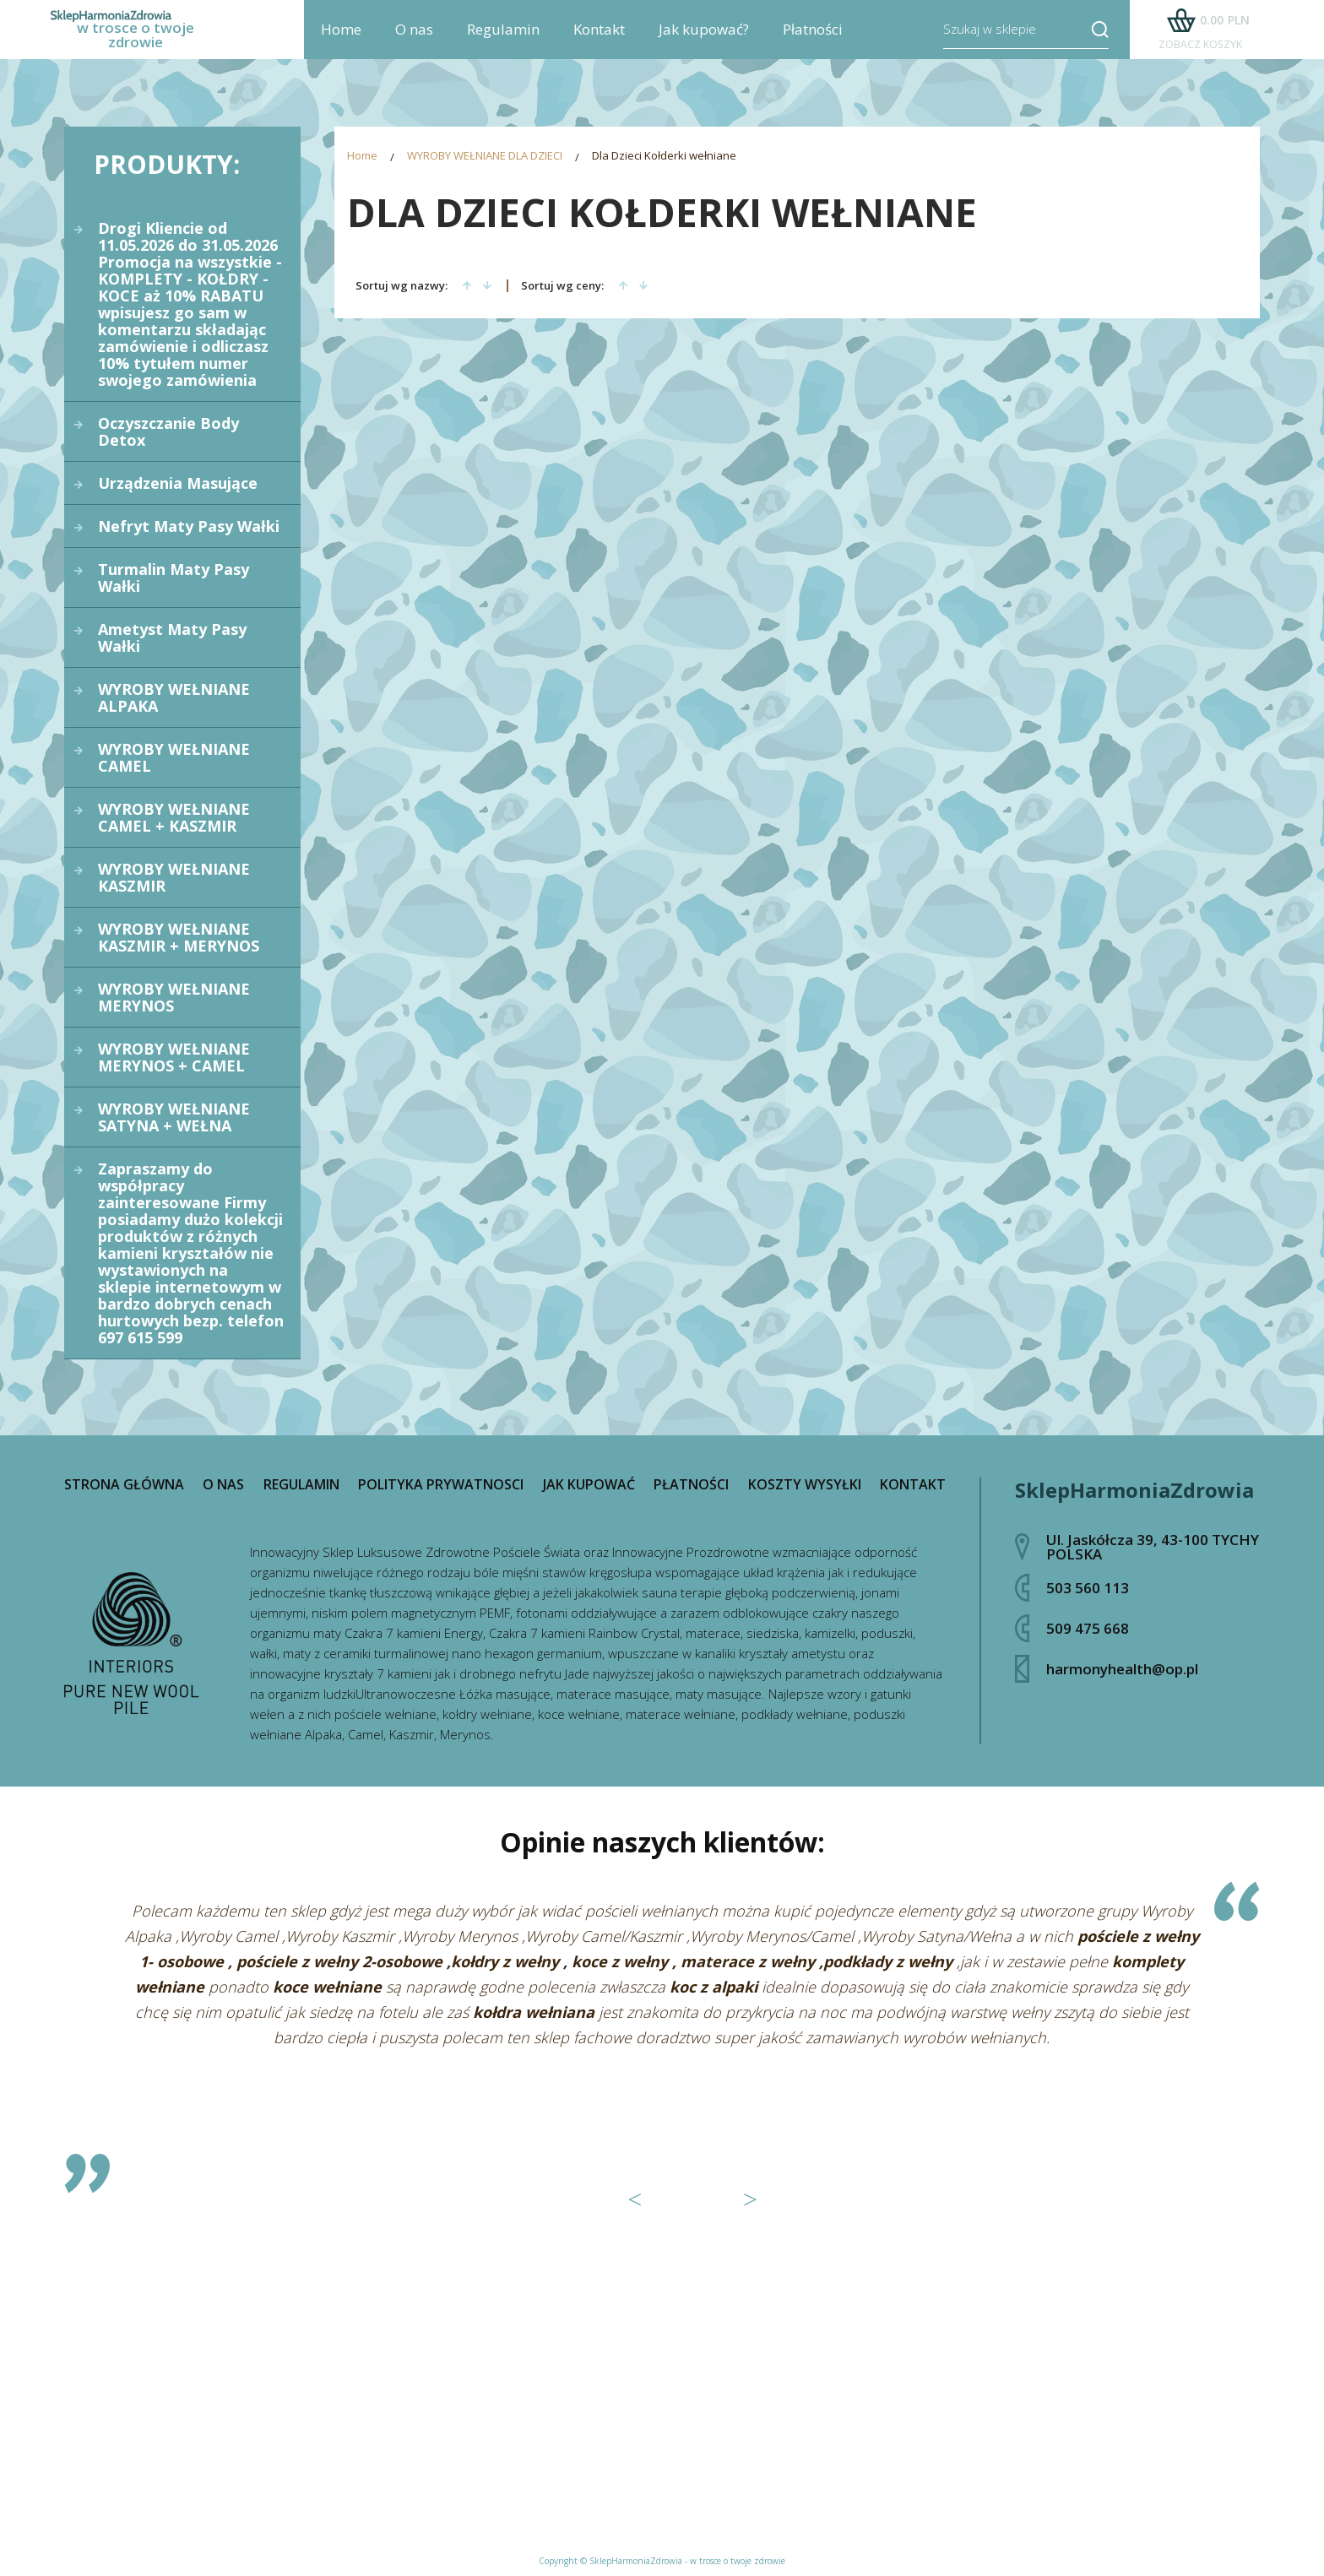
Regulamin (503, 42)
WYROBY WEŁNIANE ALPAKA (174, 697)
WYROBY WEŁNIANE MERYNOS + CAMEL (174, 1057)
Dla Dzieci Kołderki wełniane (664, 157)
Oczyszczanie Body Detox (168, 431)
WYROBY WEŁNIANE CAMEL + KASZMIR (174, 817)
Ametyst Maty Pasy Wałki (172, 637)
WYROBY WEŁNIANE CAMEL (174, 757)
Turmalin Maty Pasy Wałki (173, 577)
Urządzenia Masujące (178, 483)
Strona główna (124, 1484)
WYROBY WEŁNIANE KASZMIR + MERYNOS (178, 937)
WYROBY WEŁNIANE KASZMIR (174, 877)
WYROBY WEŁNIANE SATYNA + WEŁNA (174, 1117)
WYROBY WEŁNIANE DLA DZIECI (484, 157)
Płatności (813, 42)
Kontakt (599, 42)
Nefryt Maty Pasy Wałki (188, 526)
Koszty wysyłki (804, 1484)
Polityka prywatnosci (441, 1484)
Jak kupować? (704, 42)
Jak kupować (589, 1484)
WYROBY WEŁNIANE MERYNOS (174, 997)
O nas (414, 42)
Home (341, 42)
